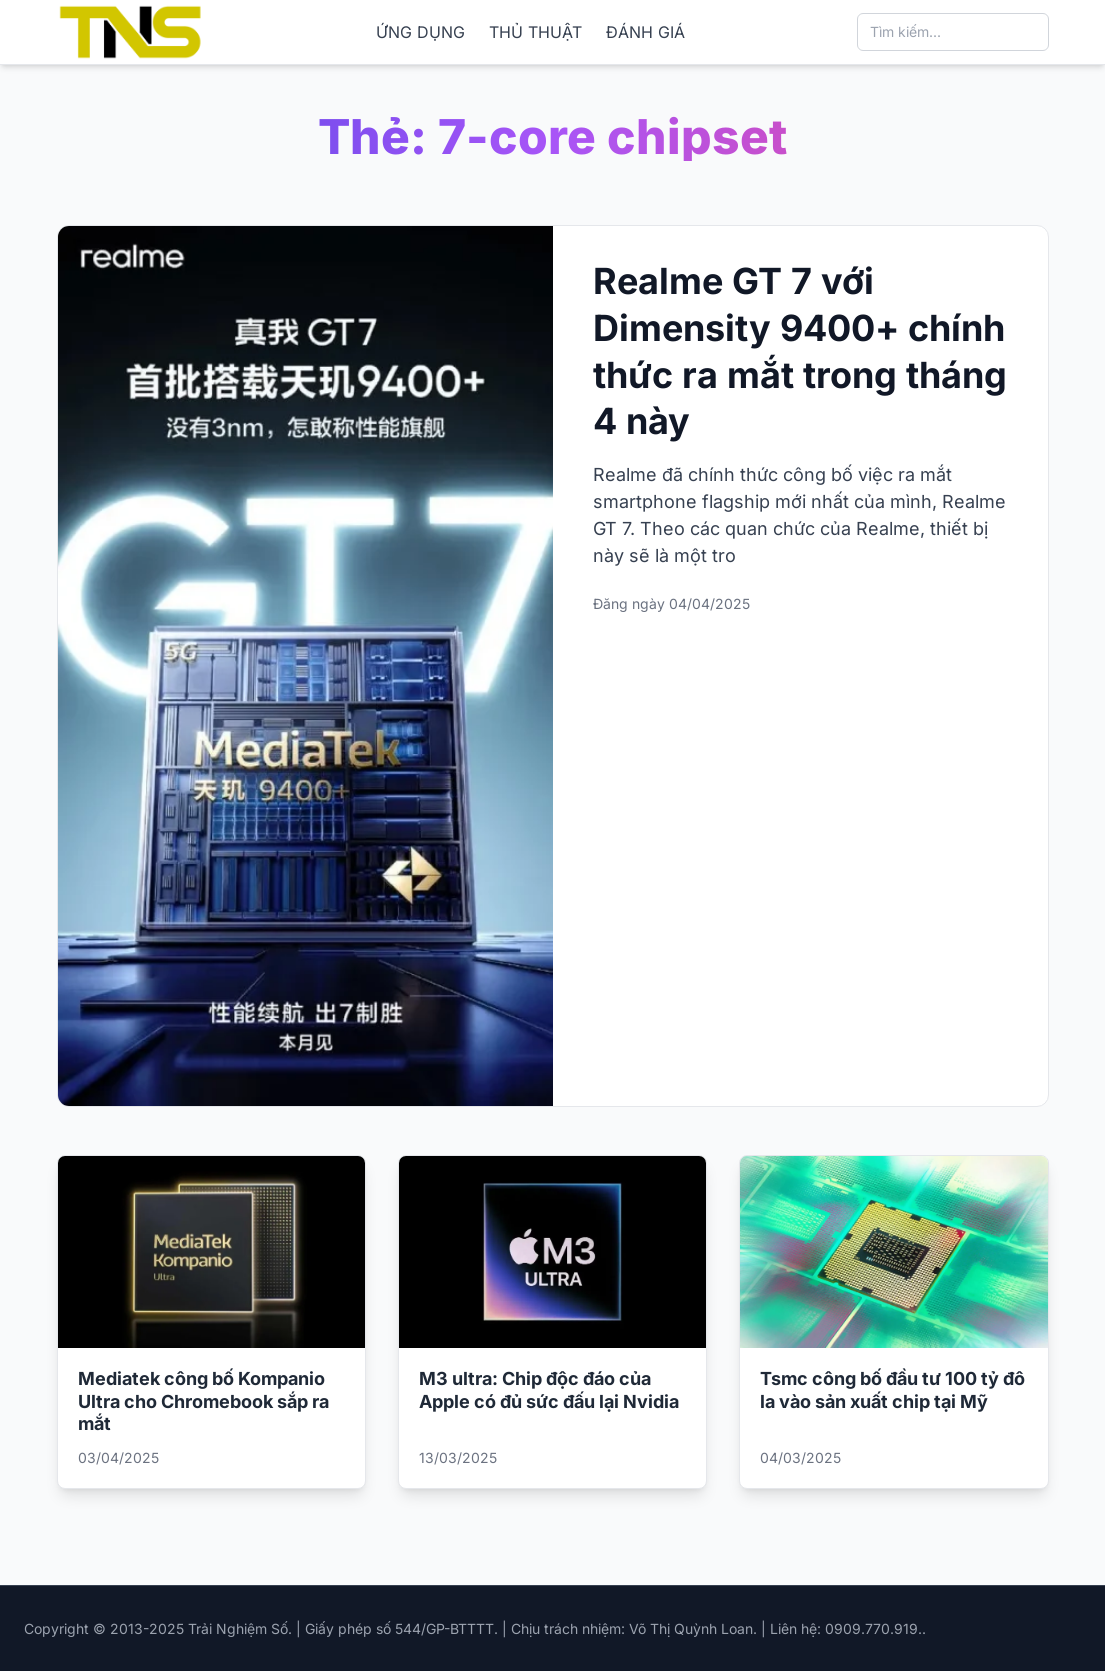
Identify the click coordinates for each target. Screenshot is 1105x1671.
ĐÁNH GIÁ (645, 32)
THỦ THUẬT (535, 32)
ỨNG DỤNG (420, 32)
